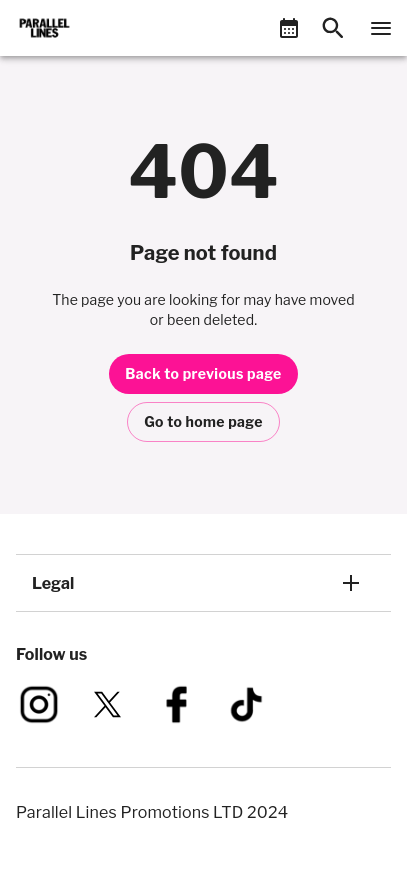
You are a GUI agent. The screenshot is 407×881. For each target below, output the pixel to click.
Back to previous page (203, 373)
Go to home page (203, 421)
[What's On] (289, 28)
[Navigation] (381, 28)
